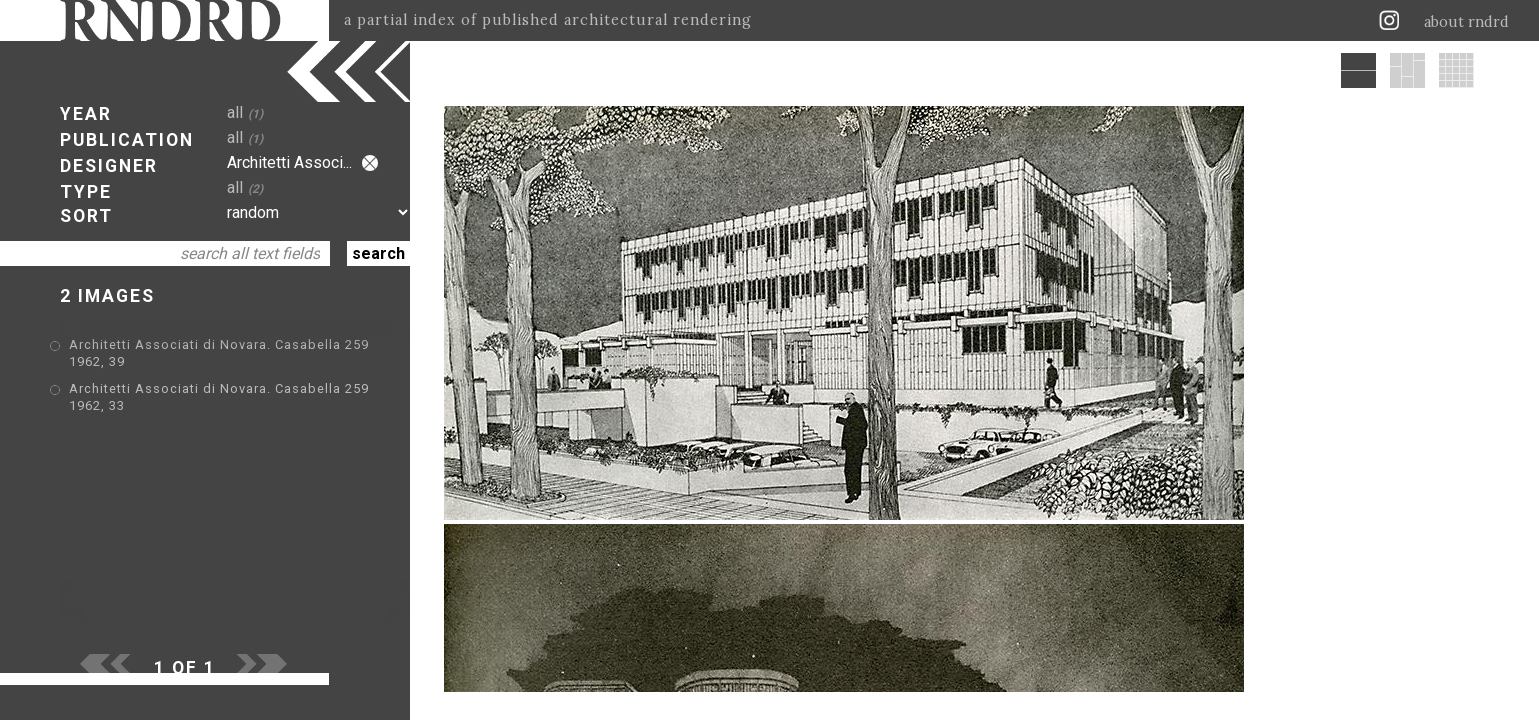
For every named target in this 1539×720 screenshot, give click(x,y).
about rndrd (1466, 22)
